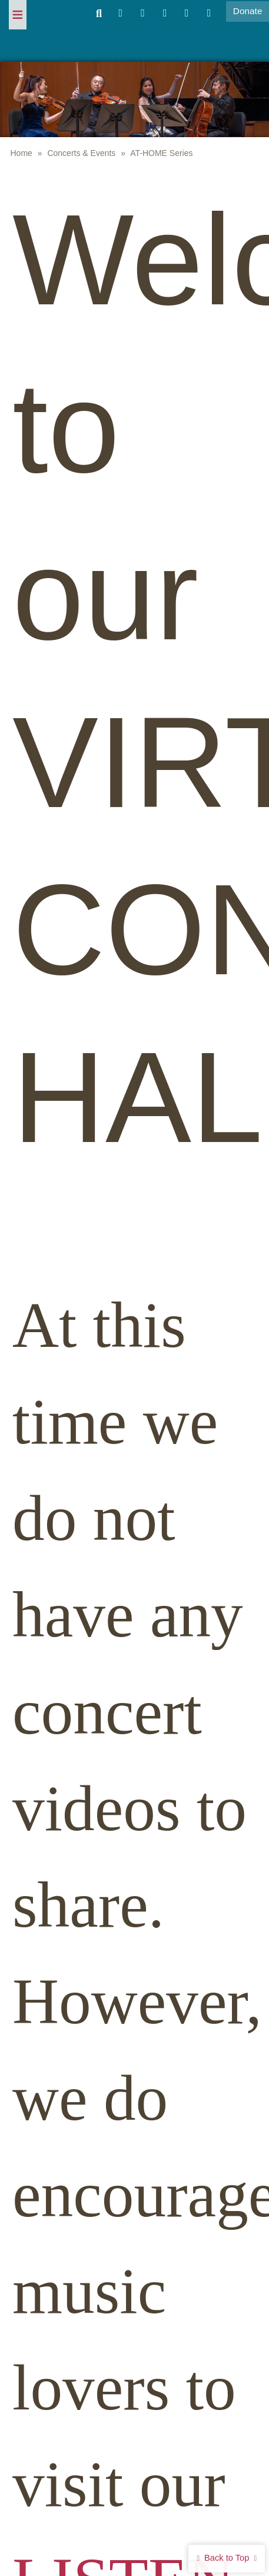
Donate (248, 11)
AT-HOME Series (161, 153)
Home (21, 153)
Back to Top (226, 2557)
